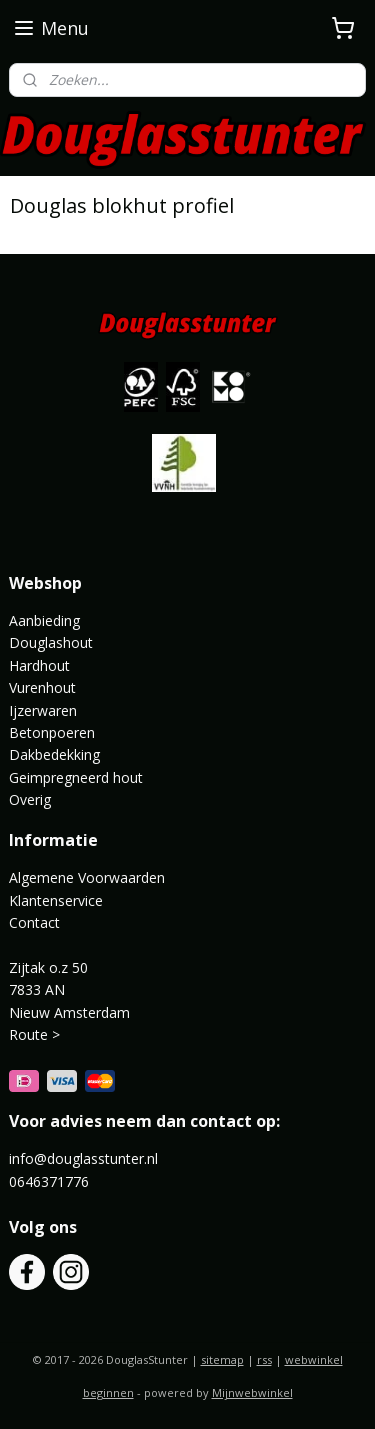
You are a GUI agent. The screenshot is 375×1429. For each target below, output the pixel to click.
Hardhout (39, 665)
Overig (30, 799)
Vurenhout (42, 687)
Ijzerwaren (43, 710)
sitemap (222, 1359)
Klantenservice (56, 900)
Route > (36, 1034)
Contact (34, 922)
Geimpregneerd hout (76, 777)
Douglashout (51, 642)
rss (264, 1359)
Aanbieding (44, 620)
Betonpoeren (52, 732)
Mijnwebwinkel (252, 1392)
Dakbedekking (54, 754)
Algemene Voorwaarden (87, 877)
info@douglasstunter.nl (83, 1158)
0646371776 (49, 1181)
